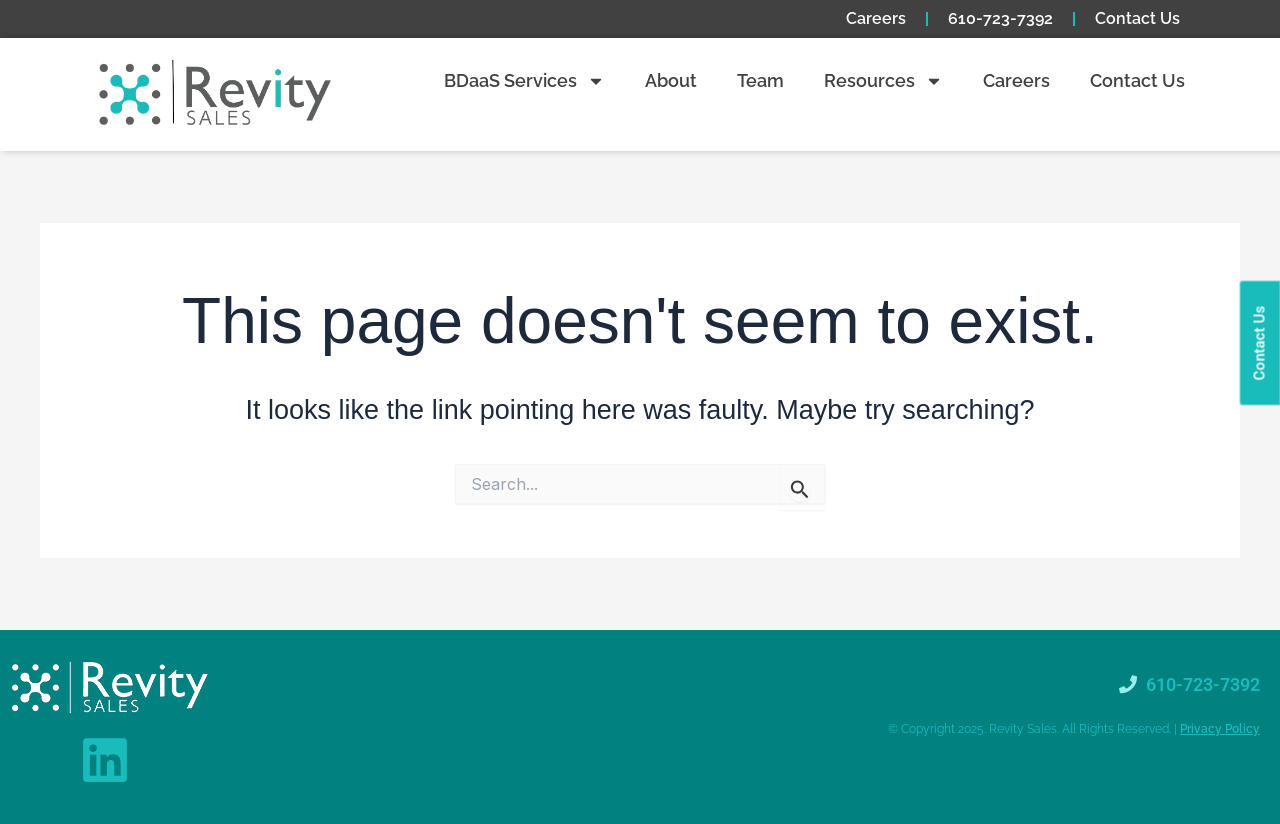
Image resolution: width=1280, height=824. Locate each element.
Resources (883, 81)
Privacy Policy (1220, 729)
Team (760, 80)
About (671, 80)
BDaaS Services (524, 81)
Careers (876, 18)
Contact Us (1137, 18)
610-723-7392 (1000, 18)
